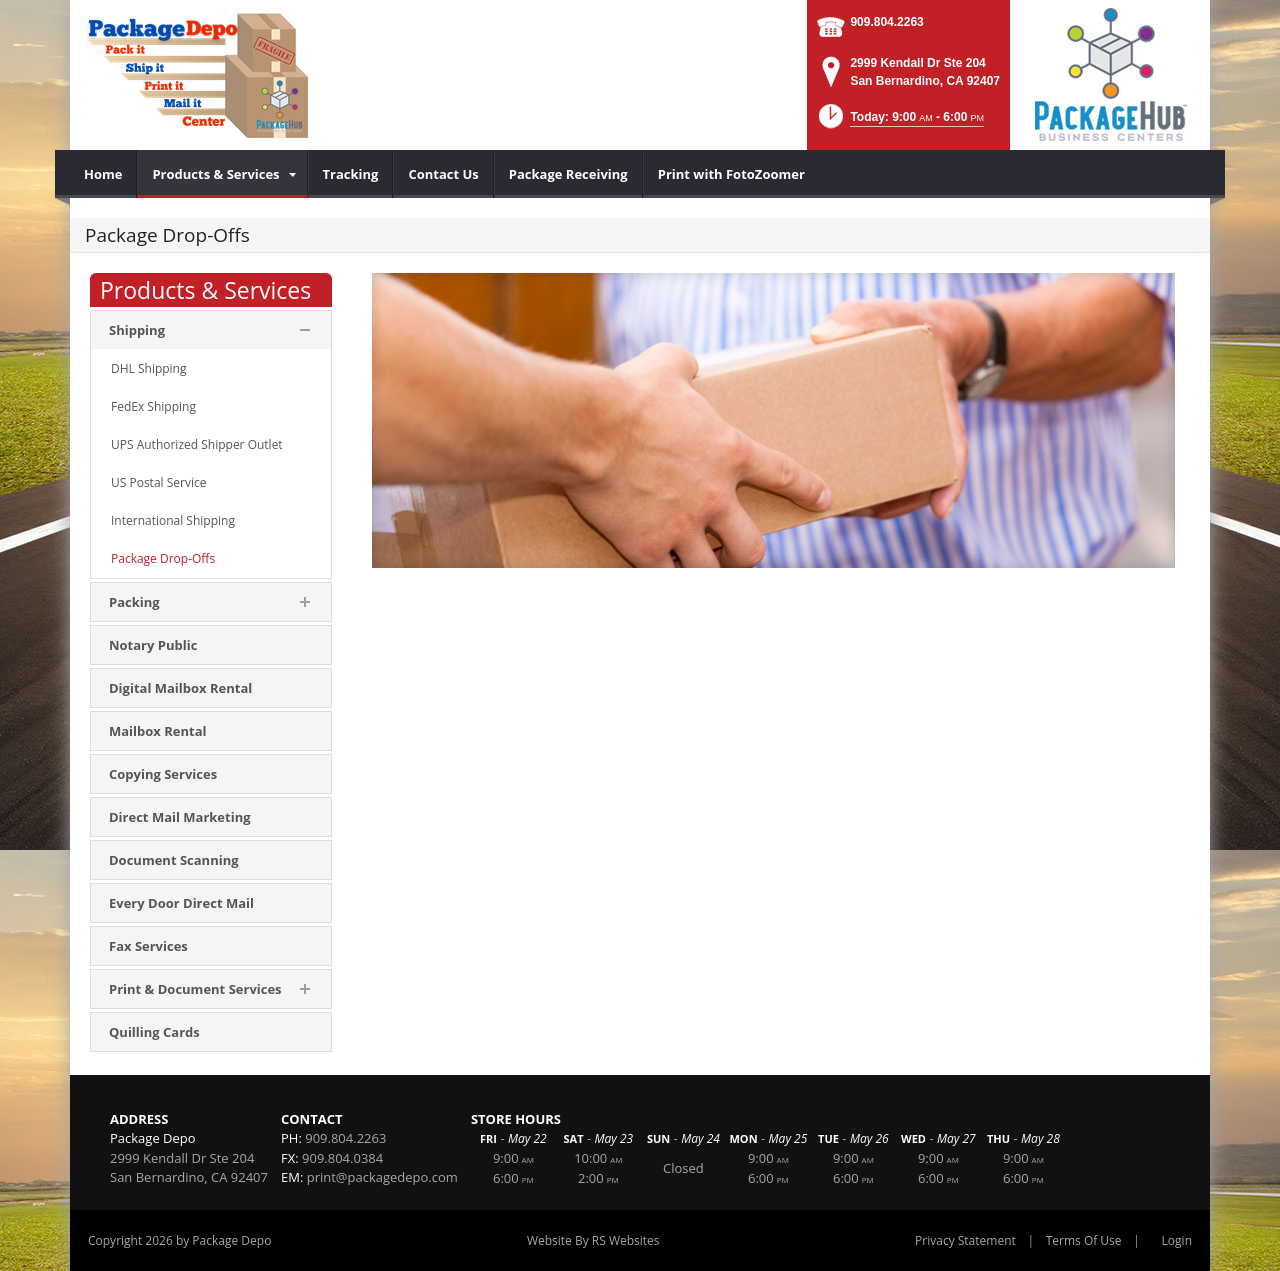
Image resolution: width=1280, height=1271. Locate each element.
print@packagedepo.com (382, 1177)
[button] (899, 122)
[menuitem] (103, 174)
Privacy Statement (965, 1240)
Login (1177, 1240)
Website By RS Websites (593, 1240)
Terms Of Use (1084, 1240)
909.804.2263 (886, 22)
